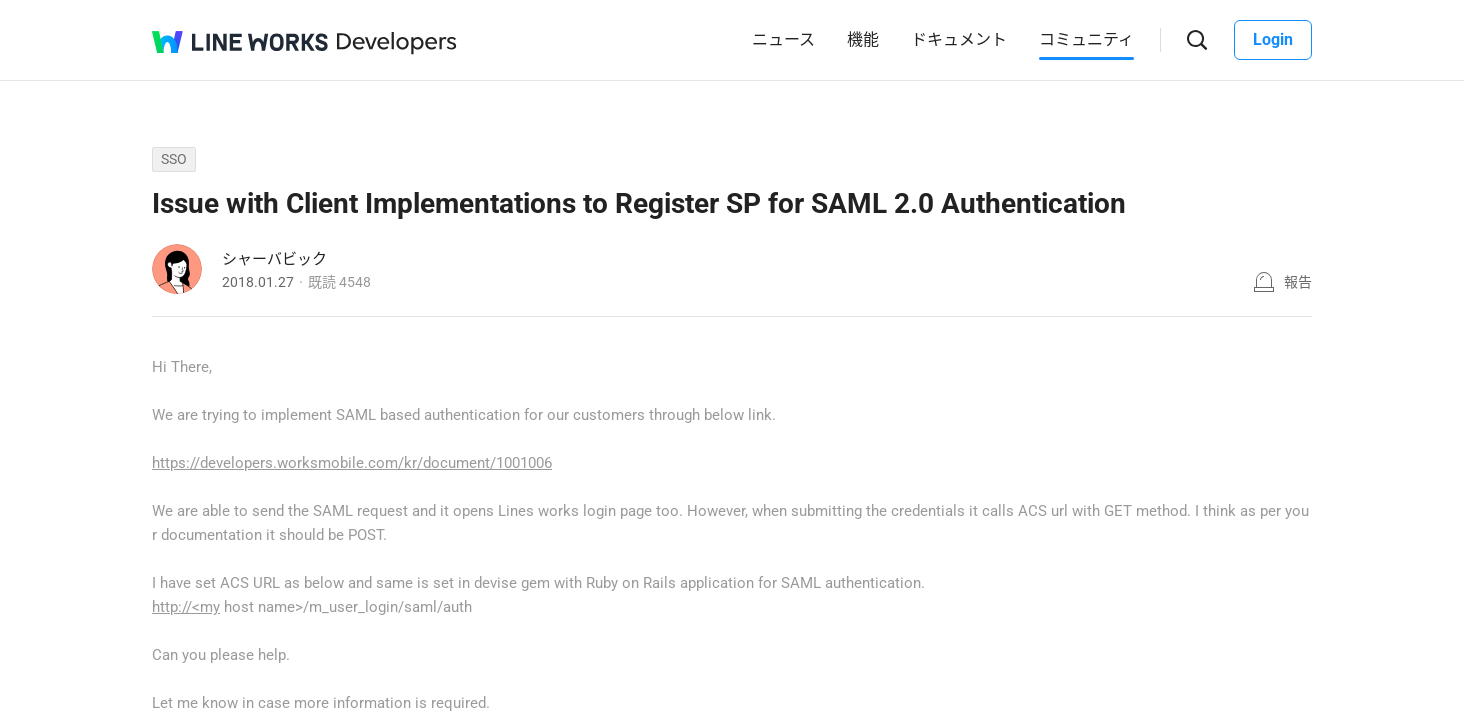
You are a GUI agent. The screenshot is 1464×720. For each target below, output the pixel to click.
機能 (863, 39)
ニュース (783, 39)
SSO (174, 159)
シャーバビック (274, 259)
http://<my (186, 607)
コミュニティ (1086, 39)
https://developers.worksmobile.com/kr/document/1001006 (352, 463)
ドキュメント (959, 39)
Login (1273, 39)
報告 (1298, 282)
